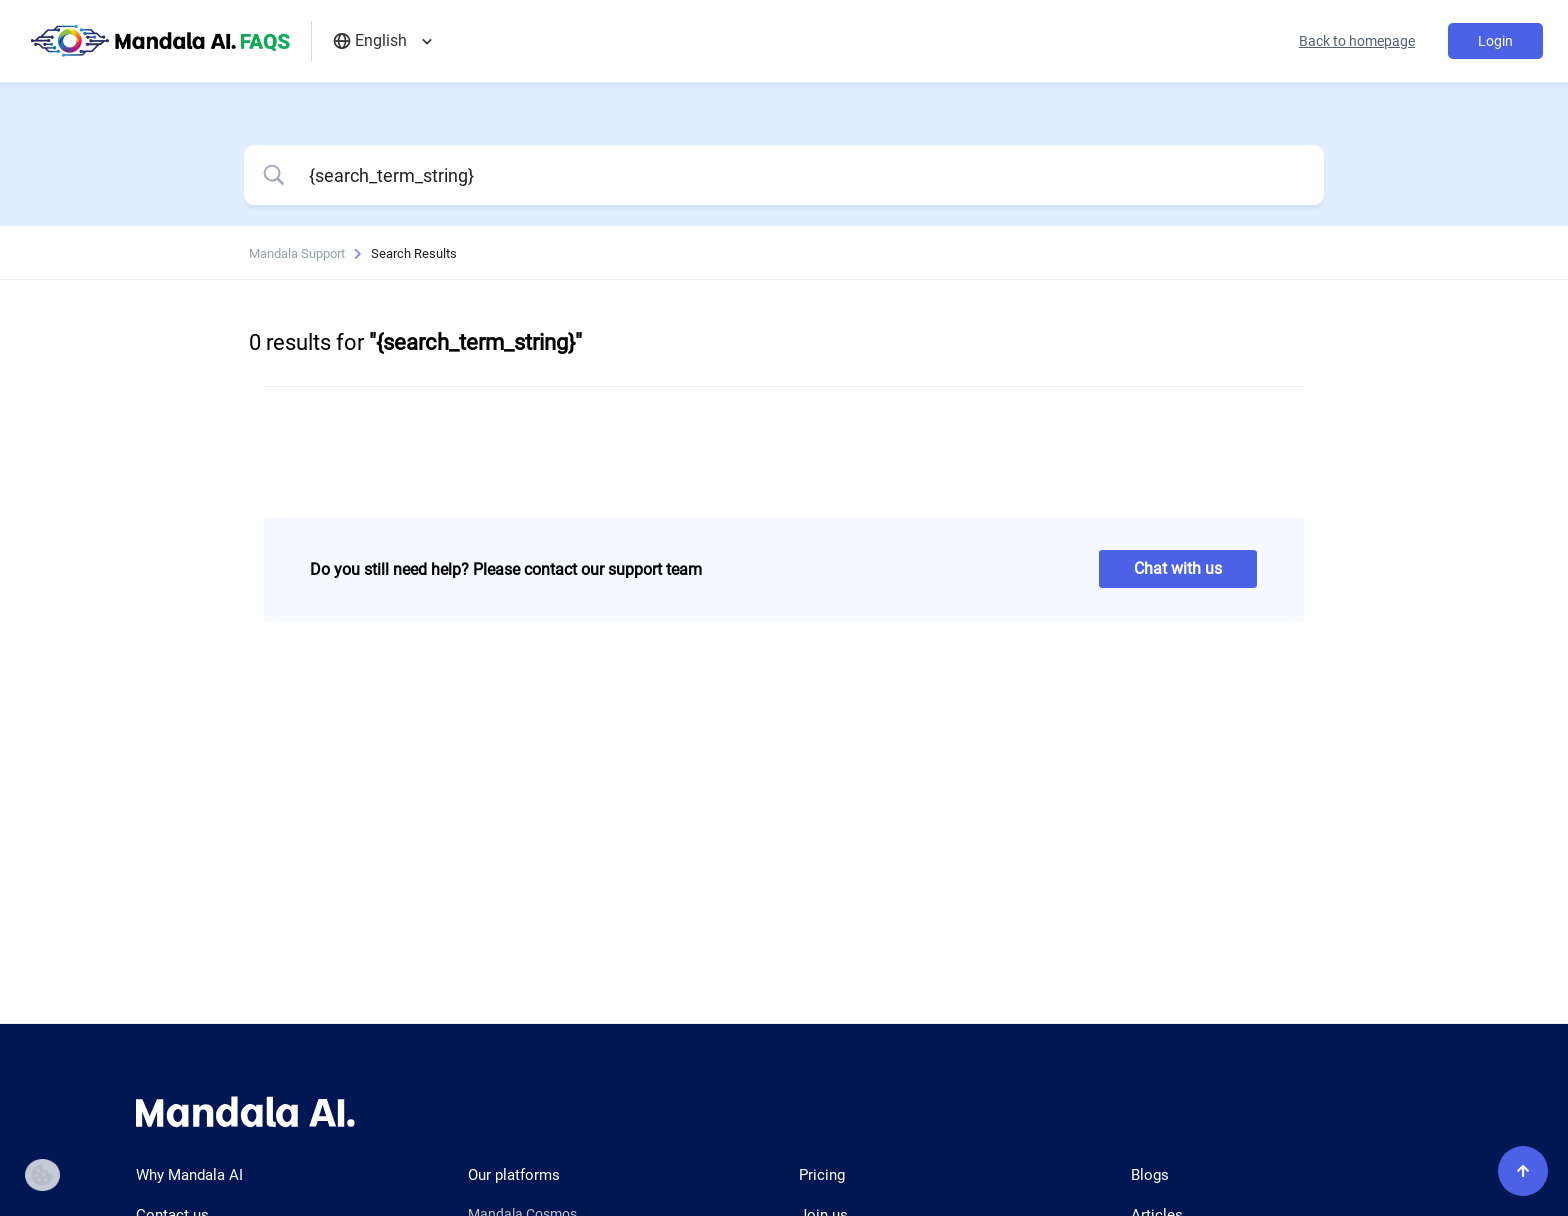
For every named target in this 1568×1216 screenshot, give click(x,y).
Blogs (1150, 1175)
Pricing (822, 1175)
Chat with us (1178, 568)
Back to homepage (1357, 41)
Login (1495, 41)
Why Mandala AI (189, 1175)
